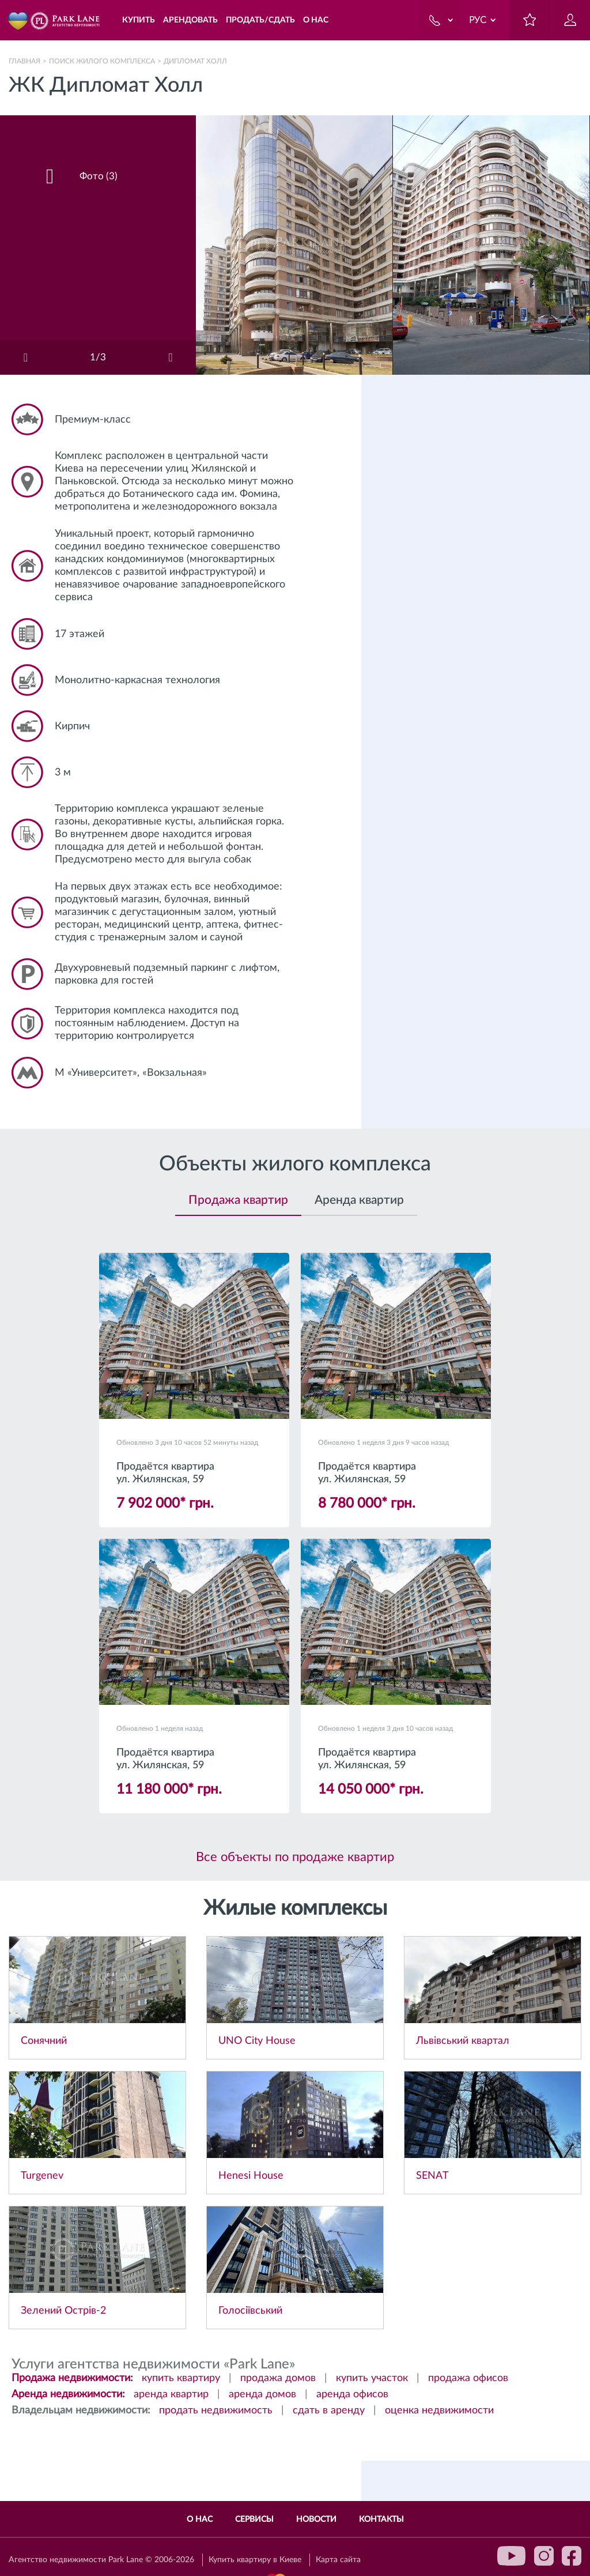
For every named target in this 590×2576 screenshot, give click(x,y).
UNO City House (257, 2041)
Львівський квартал (462, 2041)
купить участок (372, 2378)
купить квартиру (181, 2378)
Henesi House (250, 2176)
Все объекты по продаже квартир (295, 1857)
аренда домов (262, 2394)
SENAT (432, 2176)
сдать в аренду (329, 2410)
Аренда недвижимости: (68, 2394)
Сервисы (254, 2519)
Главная (24, 61)
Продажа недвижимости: (72, 2378)
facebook (571, 2556)
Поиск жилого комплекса (102, 61)
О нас (200, 2519)
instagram (544, 2556)
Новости (316, 2519)
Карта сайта (338, 2560)
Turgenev (42, 2176)
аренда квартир (171, 2394)
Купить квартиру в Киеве (255, 2560)
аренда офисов (352, 2394)
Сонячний (44, 2041)
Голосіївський (250, 2311)
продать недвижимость (216, 2410)
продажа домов (278, 2378)
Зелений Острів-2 (63, 2311)
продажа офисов (468, 2378)
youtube (511, 2556)
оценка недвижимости (439, 2410)
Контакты (381, 2519)
